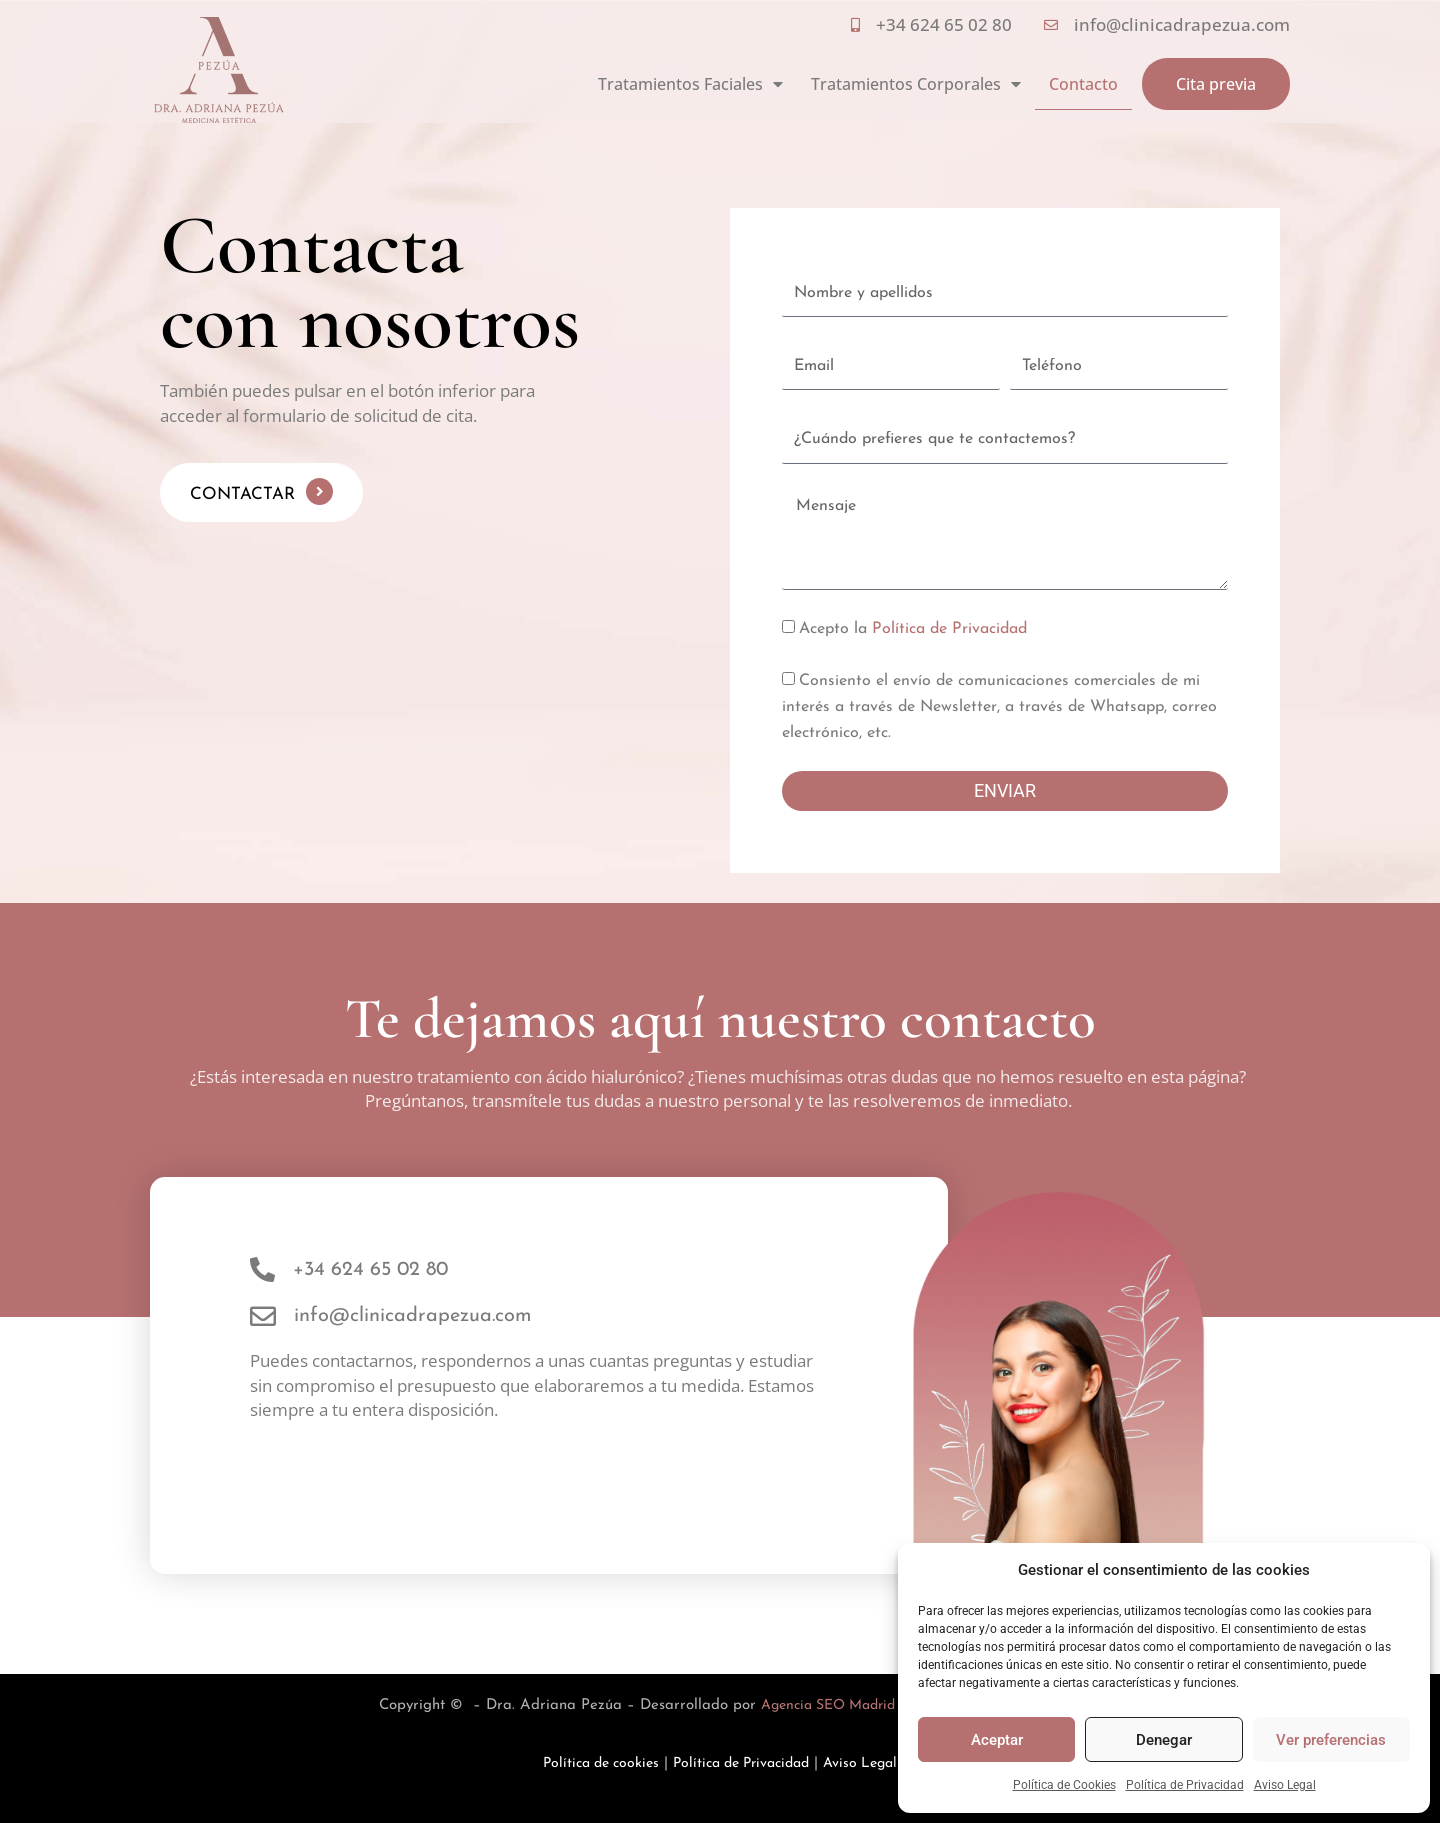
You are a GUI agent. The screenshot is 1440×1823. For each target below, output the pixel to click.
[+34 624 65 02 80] (262, 1269)
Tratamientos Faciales (690, 84)
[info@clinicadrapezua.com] (263, 1316)
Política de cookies (591, 1763)
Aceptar (997, 1740)
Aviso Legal (1285, 1785)
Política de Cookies (1064, 1785)
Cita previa (1216, 84)
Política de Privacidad (1185, 1785)
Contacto (1083, 84)
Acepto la (913, 629)
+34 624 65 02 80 (370, 1270)
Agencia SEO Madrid (827, 1705)
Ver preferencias (1331, 1740)
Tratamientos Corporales (916, 84)
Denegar (1164, 1740)
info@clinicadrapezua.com (413, 1316)
